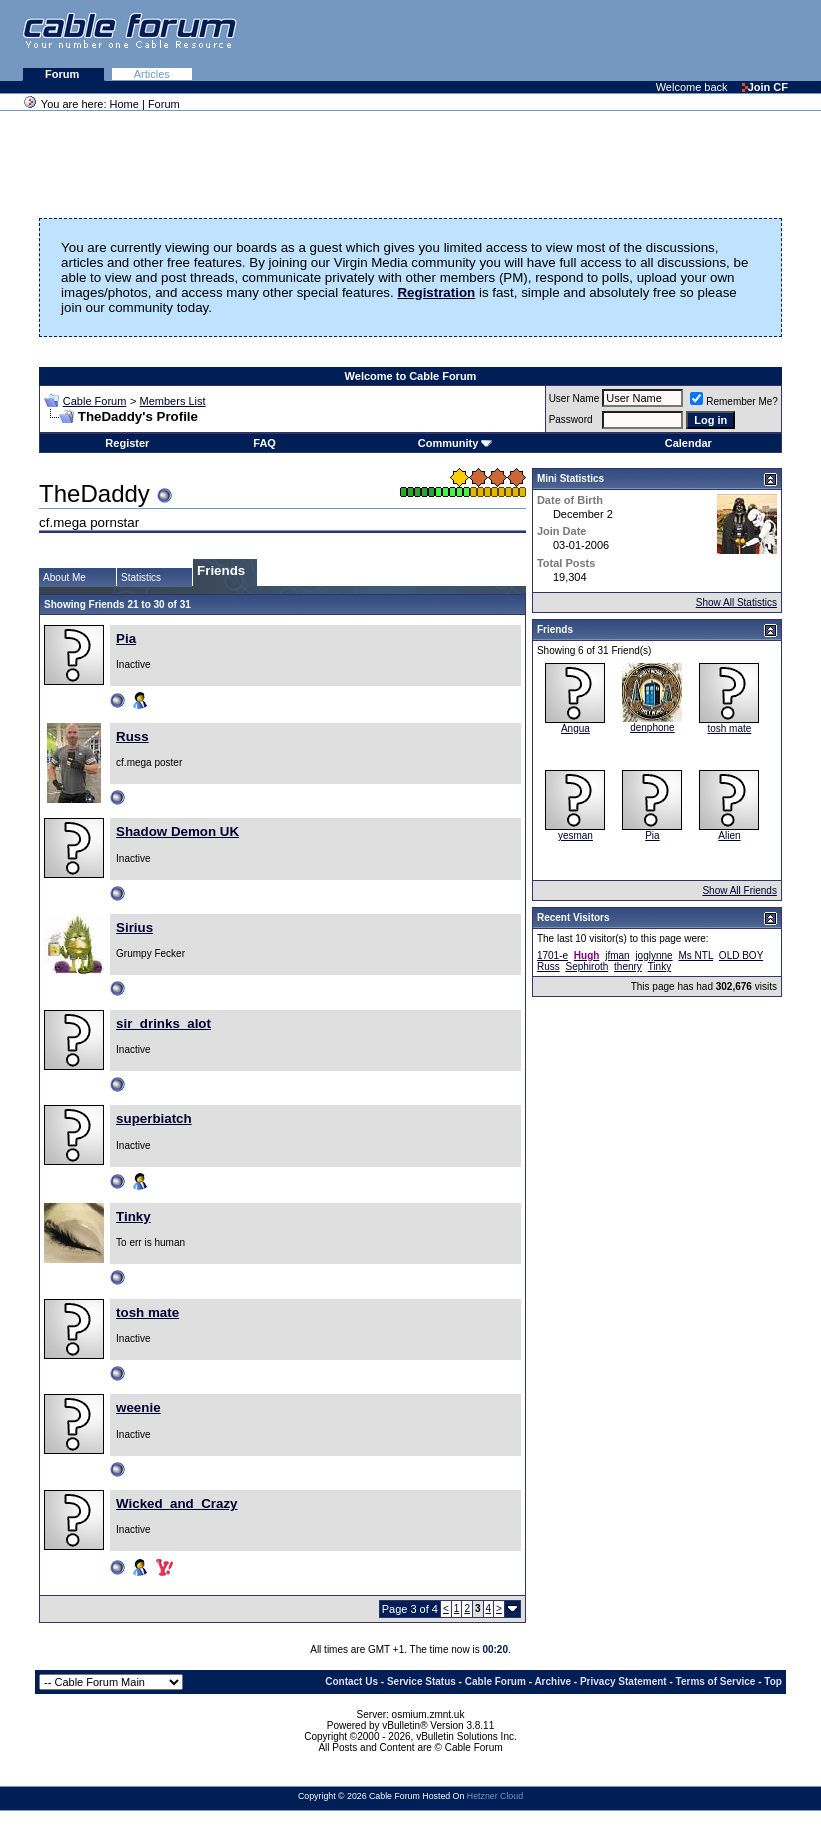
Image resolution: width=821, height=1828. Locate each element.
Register (127, 443)
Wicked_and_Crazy (176, 1503)
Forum (63, 74)
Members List (173, 401)
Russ (132, 736)
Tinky (133, 1216)
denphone (652, 727)
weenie (138, 1407)
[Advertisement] (577, 40)
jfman (617, 955)
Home (124, 104)
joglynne (653, 955)
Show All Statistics (736, 602)
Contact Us (351, 1681)
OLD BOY (741, 955)
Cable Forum (95, 401)
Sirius (134, 927)
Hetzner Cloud (495, 1796)
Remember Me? (734, 401)
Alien (729, 835)
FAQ (264, 443)
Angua (575, 728)
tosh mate (147, 1312)
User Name (574, 398)
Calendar (688, 443)
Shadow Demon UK (177, 831)
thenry (628, 966)
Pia (126, 638)
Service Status (421, 1681)
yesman (575, 835)
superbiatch (154, 1118)
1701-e (552, 955)
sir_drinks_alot (163, 1023)
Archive (552, 1681)
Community (455, 443)
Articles (152, 74)
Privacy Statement (623, 1681)
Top (773, 1681)
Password (571, 419)
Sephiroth (586, 966)
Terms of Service (716, 1681)
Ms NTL (695, 955)
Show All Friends (739, 890)
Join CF (765, 87)
